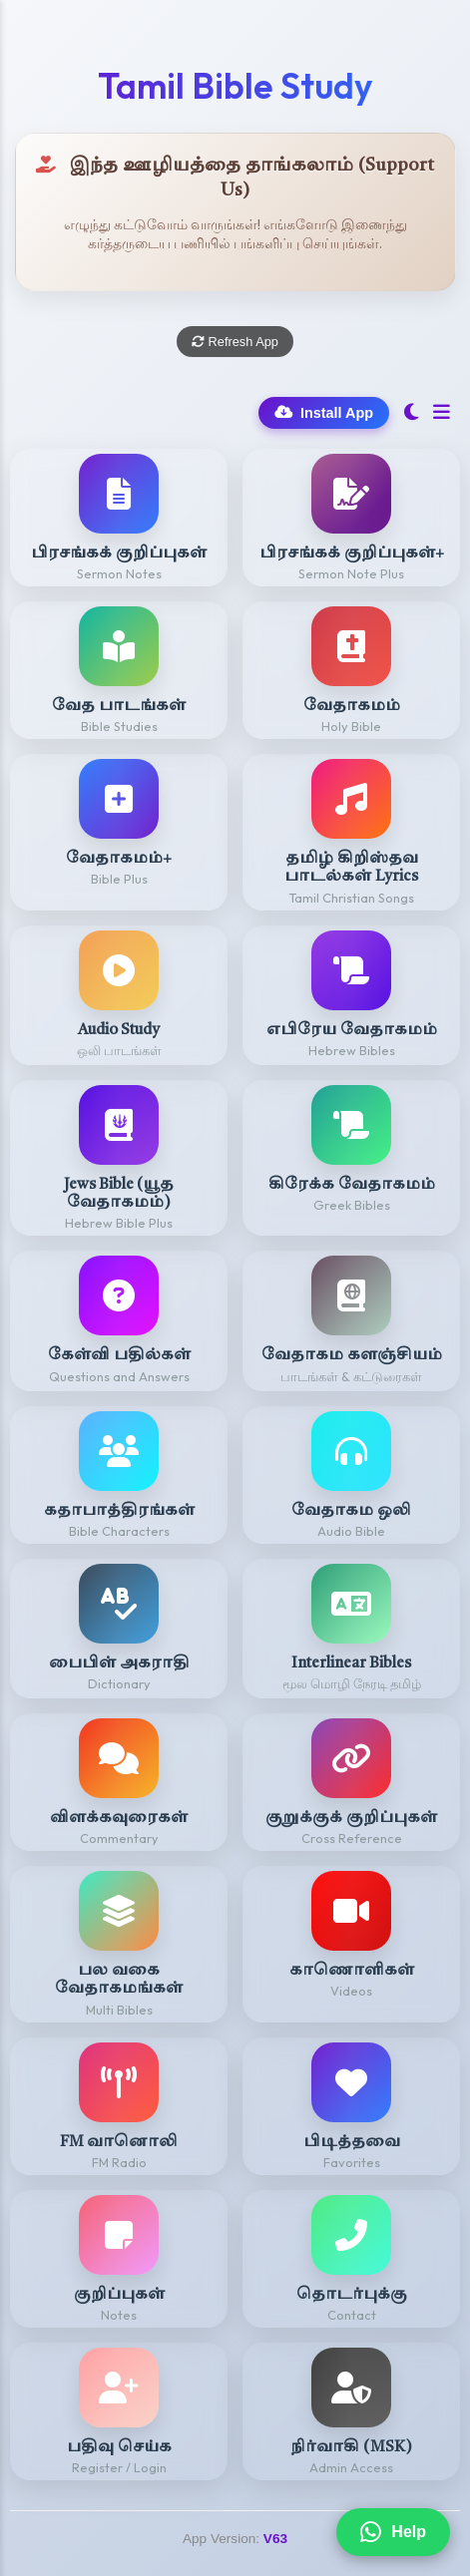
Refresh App (235, 341)
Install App (323, 413)
